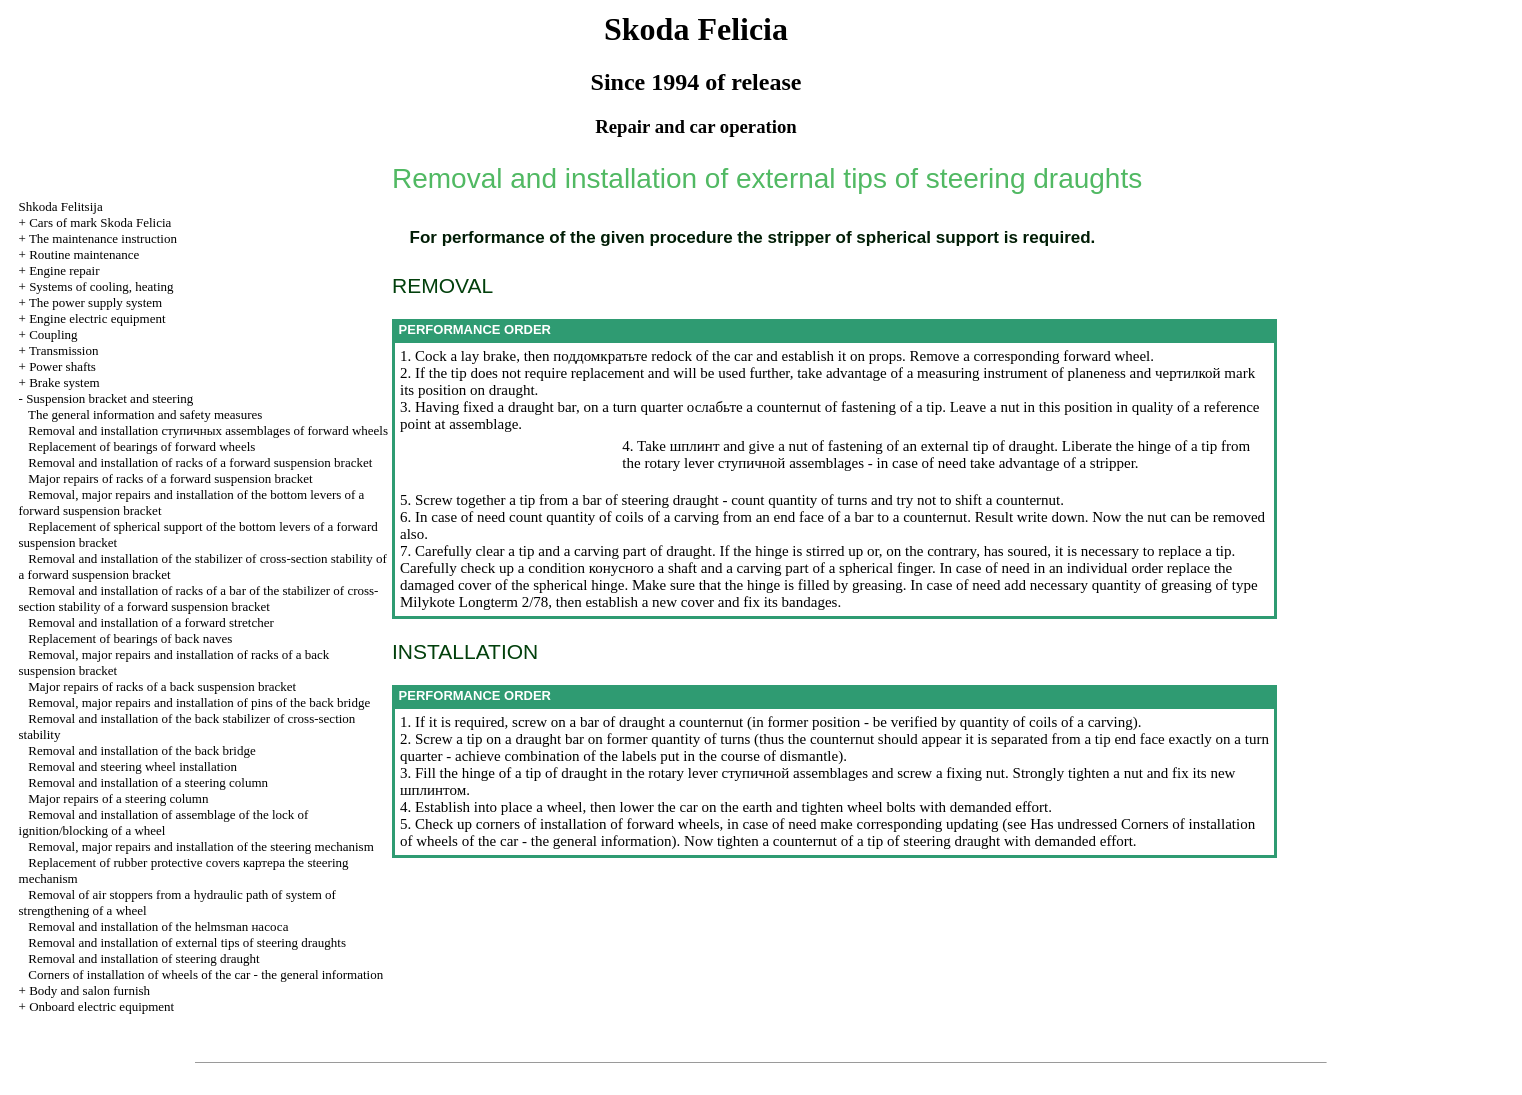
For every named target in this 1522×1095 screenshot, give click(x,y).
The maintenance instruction (103, 238)
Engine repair (64, 270)
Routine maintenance (84, 254)
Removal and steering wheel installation (132, 766)
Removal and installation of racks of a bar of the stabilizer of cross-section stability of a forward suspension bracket (199, 598)
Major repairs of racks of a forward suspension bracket (170, 478)
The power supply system (95, 302)
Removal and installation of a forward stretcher (150, 622)
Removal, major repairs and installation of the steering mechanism (200, 846)
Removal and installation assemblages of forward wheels (208, 430)
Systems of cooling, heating (101, 286)
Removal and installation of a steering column (148, 782)
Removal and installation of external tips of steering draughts (187, 942)
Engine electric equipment (97, 318)
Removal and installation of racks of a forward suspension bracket (200, 462)
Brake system (64, 382)
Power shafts (62, 366)
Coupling (53, 334)
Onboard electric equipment (101, 1006)
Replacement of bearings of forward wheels (141, 446)
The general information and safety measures (145, 414)
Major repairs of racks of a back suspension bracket (162, 686)
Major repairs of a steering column (118, 798)
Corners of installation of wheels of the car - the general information (205, 974)
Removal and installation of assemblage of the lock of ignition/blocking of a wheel (164, 822)
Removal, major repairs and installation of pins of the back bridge (199, 702)
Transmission (64, 350)
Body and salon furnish (89, 990)
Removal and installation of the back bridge (141, 750)
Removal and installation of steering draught (143, 958)
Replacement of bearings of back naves (130, 638)
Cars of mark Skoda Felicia (100, 222)
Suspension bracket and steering (109, 398)
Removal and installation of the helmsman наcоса (158, 926)
